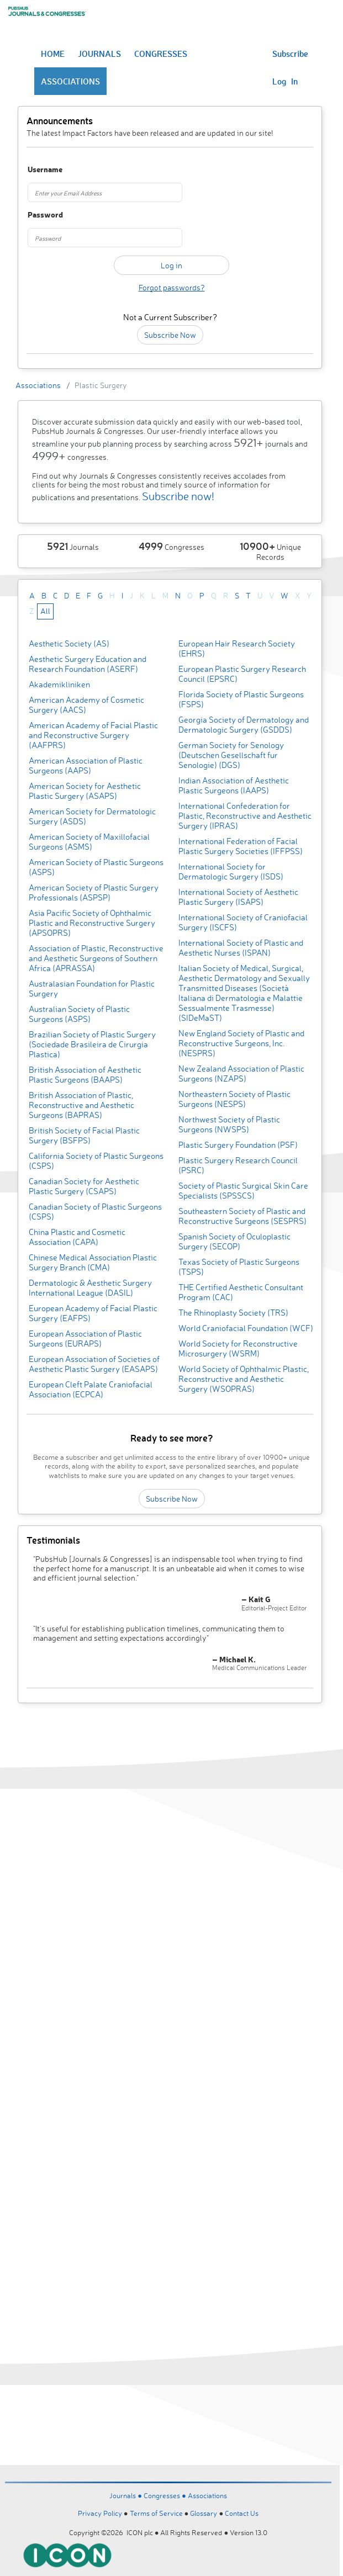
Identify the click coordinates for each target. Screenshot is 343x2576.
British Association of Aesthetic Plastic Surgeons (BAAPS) (85, 1074)
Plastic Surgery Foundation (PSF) (238, 1144)
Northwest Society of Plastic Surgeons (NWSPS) (229, 1124)
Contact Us (241, 2513)
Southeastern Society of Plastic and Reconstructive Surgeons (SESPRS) (242, 1216)
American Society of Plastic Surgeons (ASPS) (96, 867)
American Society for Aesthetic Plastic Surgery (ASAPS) (85, 791)
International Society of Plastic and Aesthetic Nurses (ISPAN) (240, 947)
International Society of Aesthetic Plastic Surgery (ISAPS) (238, 897)
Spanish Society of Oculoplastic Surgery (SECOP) (234, 1241)
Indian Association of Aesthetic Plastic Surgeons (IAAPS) (233, 785)
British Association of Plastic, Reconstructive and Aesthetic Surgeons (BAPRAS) (81, 1105)
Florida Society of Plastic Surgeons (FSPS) (241, 699)
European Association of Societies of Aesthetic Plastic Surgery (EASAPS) (94, 1364)
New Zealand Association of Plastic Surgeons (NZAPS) (241, 1073)
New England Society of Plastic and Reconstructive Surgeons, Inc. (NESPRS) (241, 1043)
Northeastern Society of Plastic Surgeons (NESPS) (234, 1099)
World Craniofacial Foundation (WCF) (245, 1328)
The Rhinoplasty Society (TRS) (233, 1312)
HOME (53, 53)
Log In (285, 81)
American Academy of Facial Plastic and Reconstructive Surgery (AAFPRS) (93, 735)
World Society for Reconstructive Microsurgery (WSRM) (238, 1348)
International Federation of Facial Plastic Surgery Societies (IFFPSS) (240, 846)
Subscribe (290, 53)
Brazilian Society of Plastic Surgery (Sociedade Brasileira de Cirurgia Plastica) (92, 1044)
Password (45, 215)
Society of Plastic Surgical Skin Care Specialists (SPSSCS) (243, 1190)
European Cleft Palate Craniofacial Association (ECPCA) (90, 1389)
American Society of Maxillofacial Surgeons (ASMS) (89, 841)
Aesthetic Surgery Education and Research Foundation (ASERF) (87, 664)
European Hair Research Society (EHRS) (236, 648)
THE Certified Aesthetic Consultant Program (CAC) (240, 1292)
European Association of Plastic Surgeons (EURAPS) (85, 1338)
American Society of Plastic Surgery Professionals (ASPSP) (94, 892)
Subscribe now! (178, 496)
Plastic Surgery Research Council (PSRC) (238, 1165)
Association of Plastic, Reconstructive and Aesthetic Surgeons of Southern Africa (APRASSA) (96, 958)
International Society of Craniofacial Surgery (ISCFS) (243, 922)
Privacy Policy (100, 2513)
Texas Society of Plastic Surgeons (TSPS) (238, 1267)
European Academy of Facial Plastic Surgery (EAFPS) (93, 1313)
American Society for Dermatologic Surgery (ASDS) (92, 816)
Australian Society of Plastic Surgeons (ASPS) (79, 1014)
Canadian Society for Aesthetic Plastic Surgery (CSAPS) (84, 1186)
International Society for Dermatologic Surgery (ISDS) (230, 871)
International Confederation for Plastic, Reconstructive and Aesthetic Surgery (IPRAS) (245, 816)
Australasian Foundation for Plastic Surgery (92, 988)
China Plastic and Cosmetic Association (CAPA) (77, 1237)
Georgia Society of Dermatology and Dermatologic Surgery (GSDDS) (243, 724)
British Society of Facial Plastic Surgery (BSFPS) (84, 1135)
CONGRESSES (160, 53)
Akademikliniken (59, 684)
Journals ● (126, 2495)
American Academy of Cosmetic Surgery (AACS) (86, 705)
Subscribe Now (170, 335)
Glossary (203, 2513)
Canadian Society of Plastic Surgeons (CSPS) (95, 1211)
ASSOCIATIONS (70, 81)
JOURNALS (99, 53)
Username (45, 169)
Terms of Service (156, 2513)
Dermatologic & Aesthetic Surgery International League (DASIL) (90, 1288)
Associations (38, 385)
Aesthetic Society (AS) (69, 643)
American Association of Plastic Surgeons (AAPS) (86, 765)
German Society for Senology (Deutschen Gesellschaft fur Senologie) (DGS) (231, 755)
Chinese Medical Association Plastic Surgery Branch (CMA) (93, 1262)
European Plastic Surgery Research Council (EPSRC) (242, 674)
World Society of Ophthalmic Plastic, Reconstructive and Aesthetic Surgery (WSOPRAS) (243, 1379)
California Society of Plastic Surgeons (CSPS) (96, 1161)
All (45, 611)
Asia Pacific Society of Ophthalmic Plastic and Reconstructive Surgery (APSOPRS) (92, 923)
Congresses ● (166, 2495)
